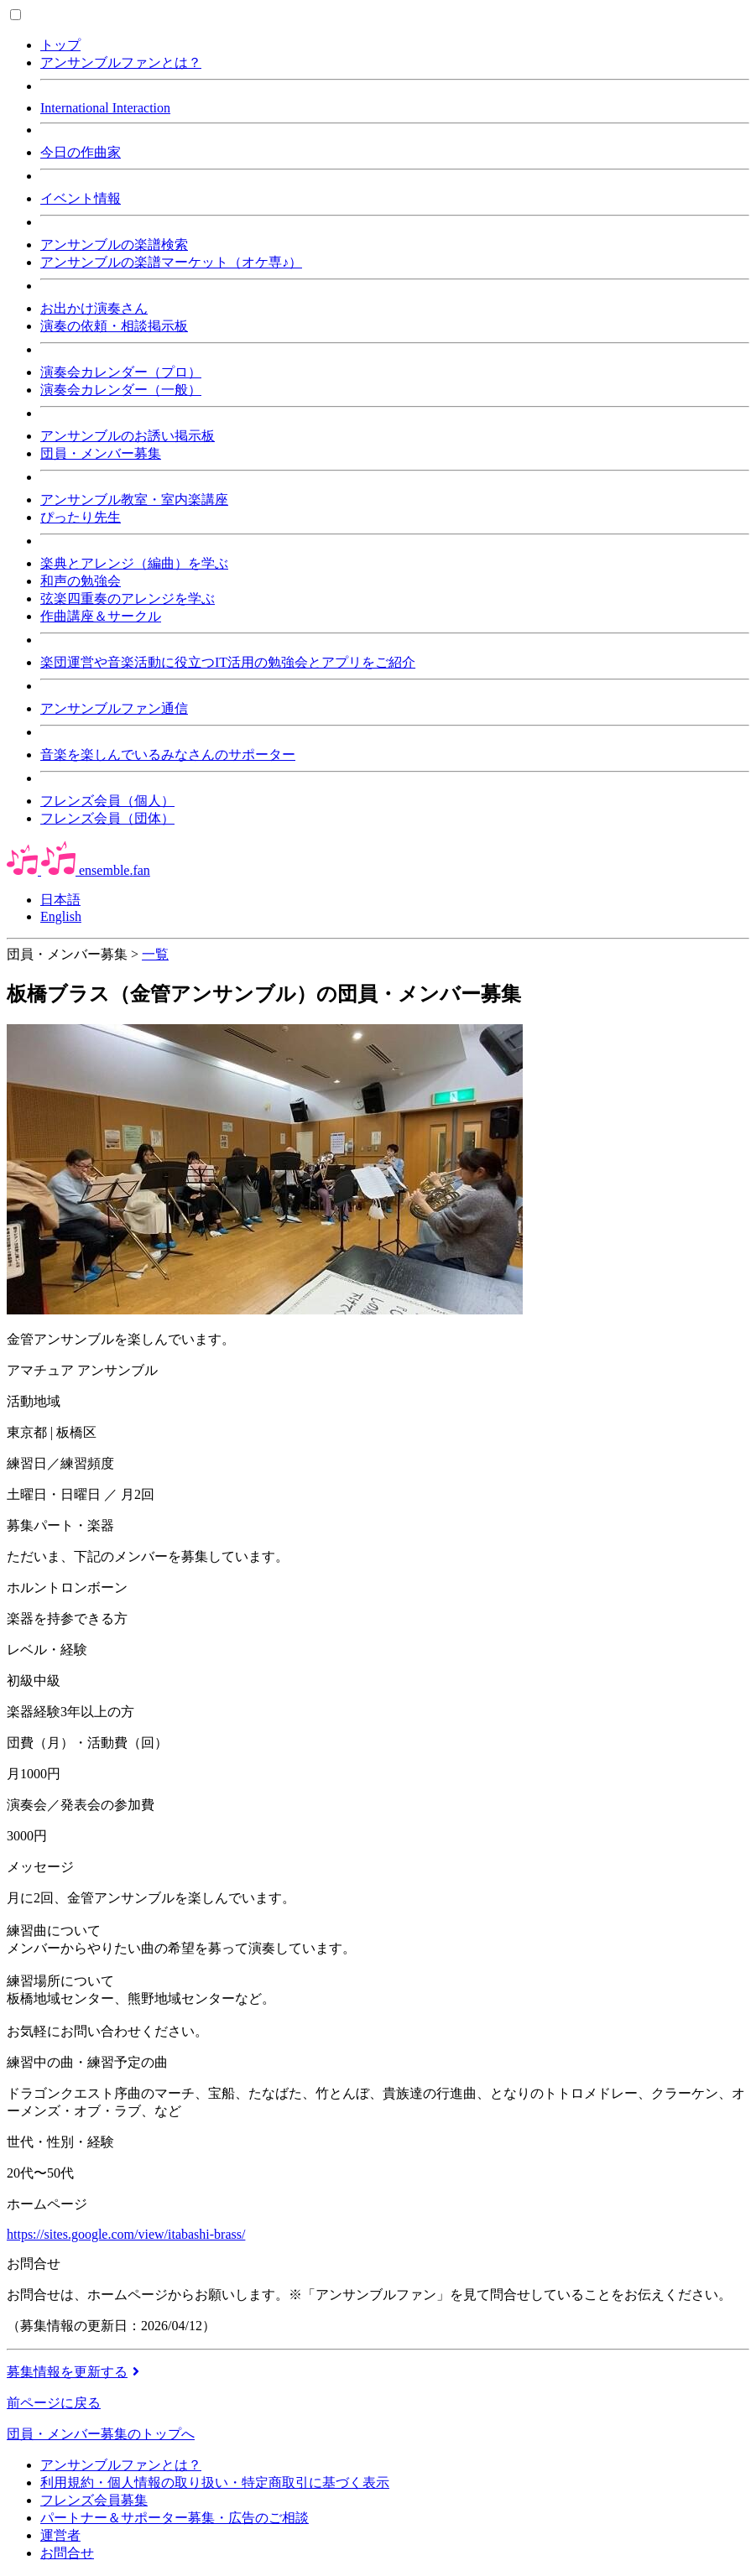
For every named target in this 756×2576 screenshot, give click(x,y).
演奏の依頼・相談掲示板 (114, 326)
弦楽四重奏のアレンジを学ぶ (127, 598)
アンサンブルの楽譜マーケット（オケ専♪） (171, 262)
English (60, 916)
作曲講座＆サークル (100, 616)
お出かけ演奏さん (94, 308)
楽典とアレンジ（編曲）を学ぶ (134, 563)
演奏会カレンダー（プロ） (120, 372)
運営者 (60, 2535)
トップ (60, 45)
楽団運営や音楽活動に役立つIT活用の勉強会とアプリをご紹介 (227, 662)
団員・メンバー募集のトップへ (101, 2434)
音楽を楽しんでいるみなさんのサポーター (167, 754)
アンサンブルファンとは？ (120, 62)
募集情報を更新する (75, 2372)
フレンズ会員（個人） (107, 801)
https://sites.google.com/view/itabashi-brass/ (126, 2234)
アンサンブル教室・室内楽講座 (134, 499)
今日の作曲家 (80, 152)
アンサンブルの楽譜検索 (114, 244)
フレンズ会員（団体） (107, 818)
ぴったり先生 (80, 517)
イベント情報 (80, 198)
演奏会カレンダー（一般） (120, 389)
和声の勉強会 (80, 581)
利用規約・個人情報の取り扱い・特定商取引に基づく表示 (214, 2482)
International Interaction (105, 108)
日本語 (60, 899)
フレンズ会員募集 (94, 2500)
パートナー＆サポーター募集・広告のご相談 (174, 2518)
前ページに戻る (54, 2403)
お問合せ (67, 2553)
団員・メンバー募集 (100, 453)
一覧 (155, 954)
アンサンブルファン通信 (114, 708)
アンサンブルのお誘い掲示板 (127, 436)
